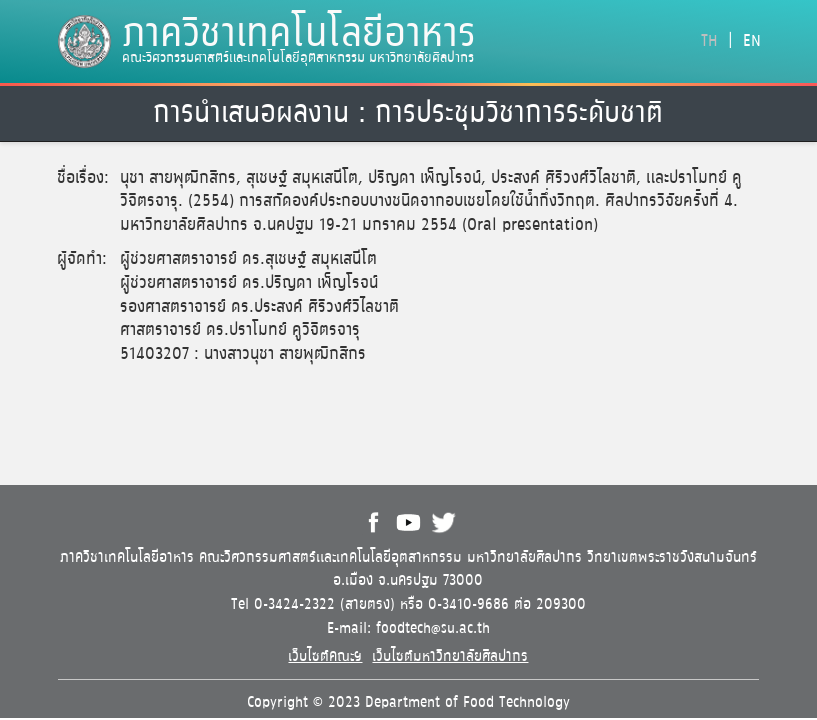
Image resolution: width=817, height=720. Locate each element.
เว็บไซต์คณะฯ (325, 656)
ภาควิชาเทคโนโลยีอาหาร (299, 35)
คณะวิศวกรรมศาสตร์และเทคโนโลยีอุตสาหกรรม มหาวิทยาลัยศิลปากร (298, 57)
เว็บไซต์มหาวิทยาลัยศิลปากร (450, 656)
